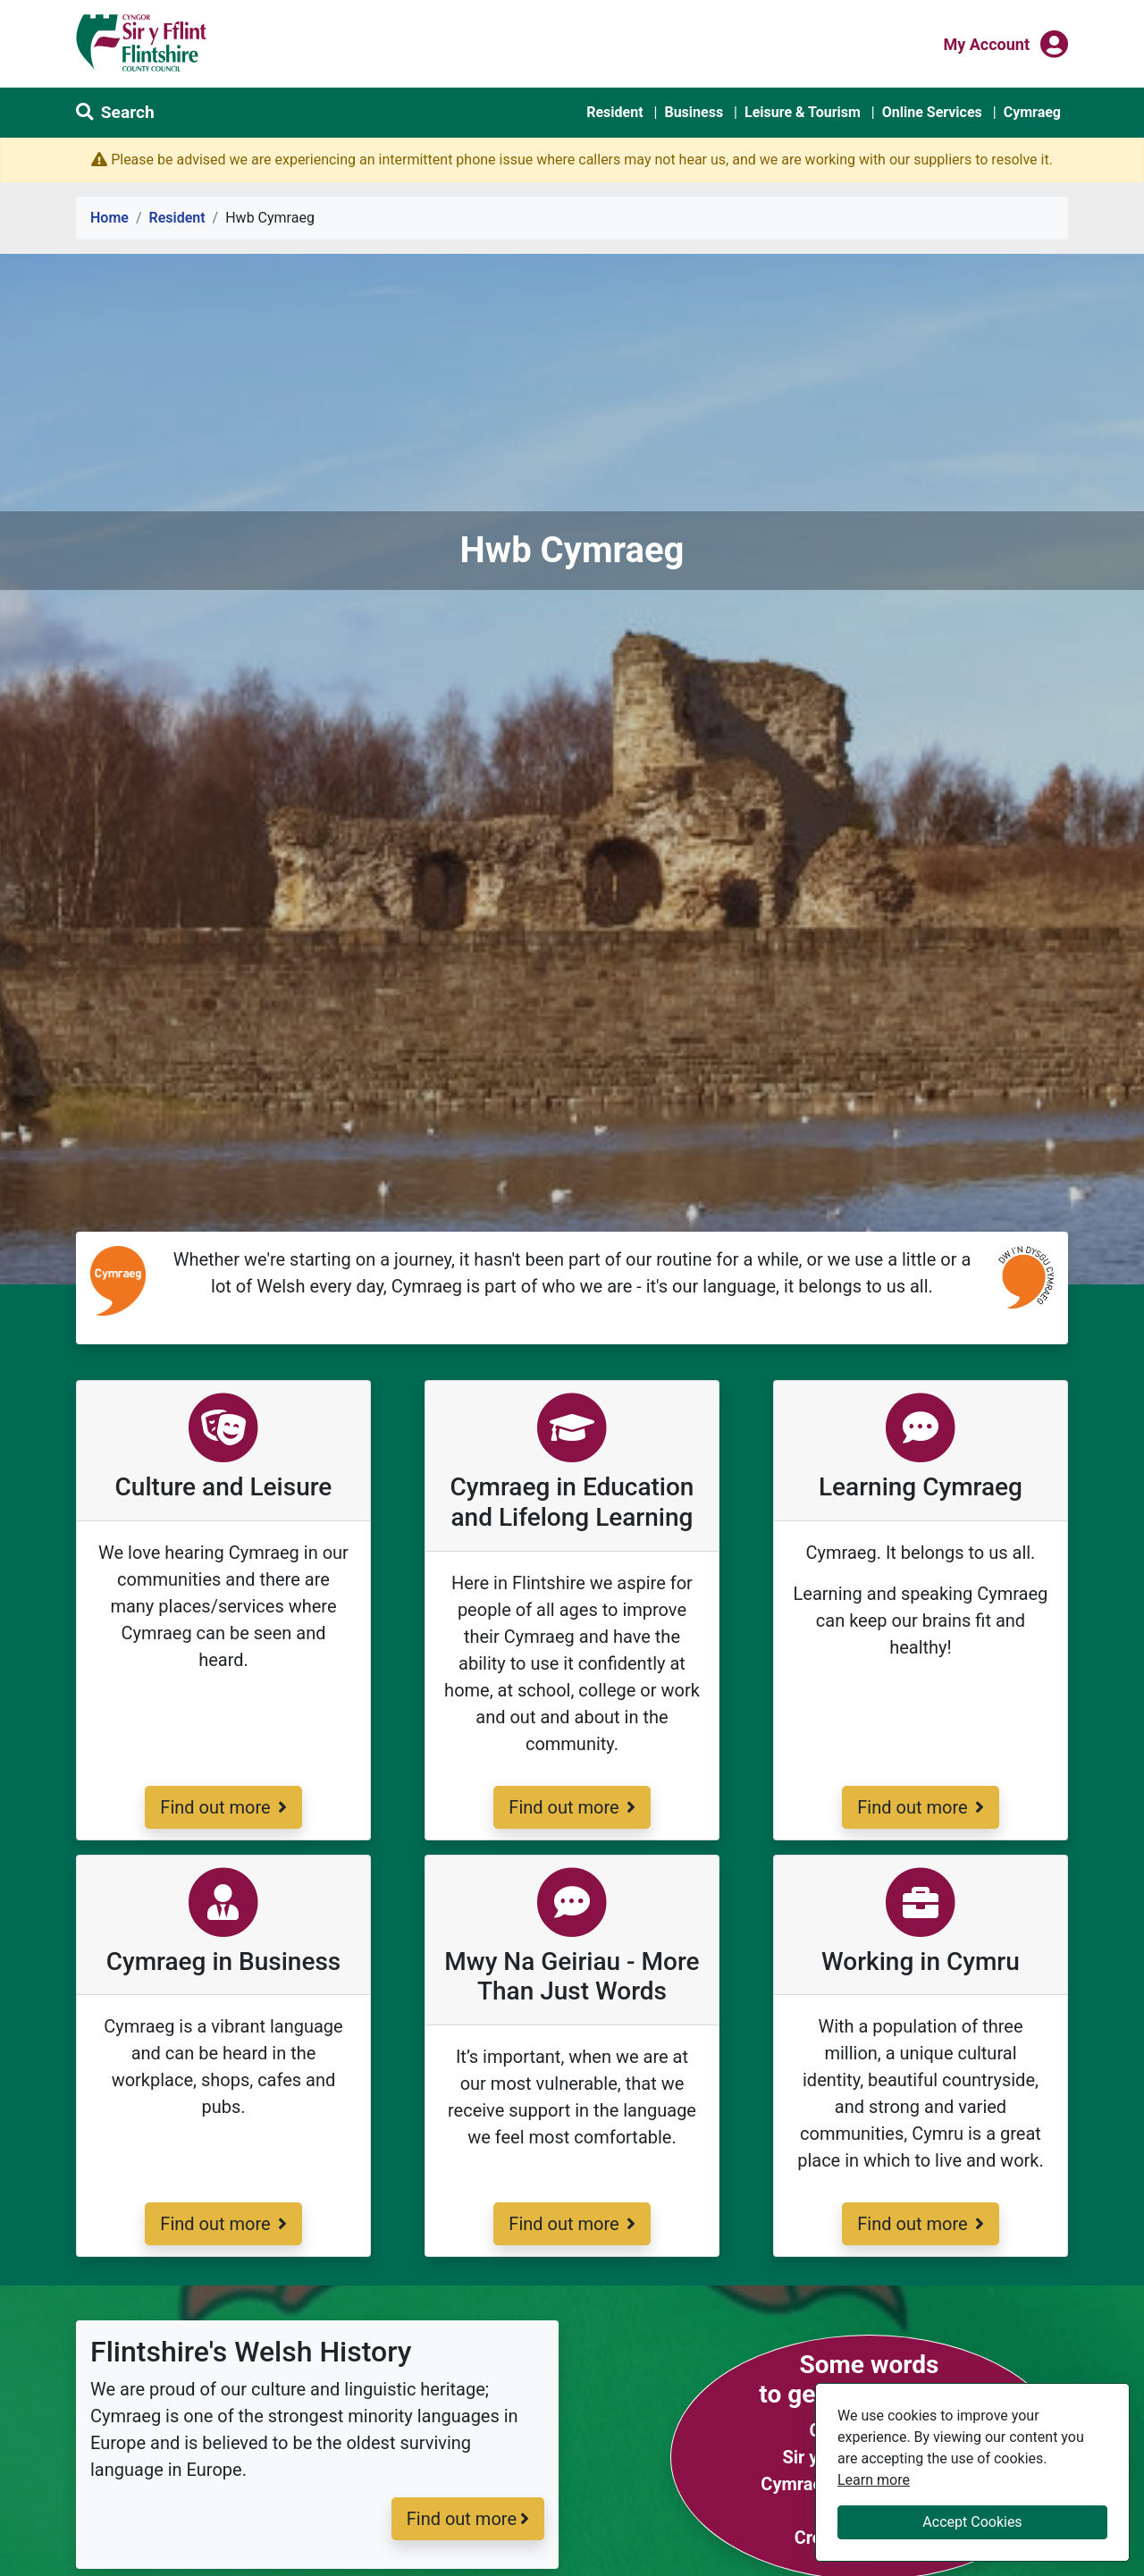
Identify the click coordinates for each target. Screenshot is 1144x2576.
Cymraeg (1032, 112)
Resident (614, 112)
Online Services (932, 112)
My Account (986, 43)
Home (109, 217)
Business (693, 112)
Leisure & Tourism (802, 112)
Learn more (873, 2479)
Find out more (222, 1805)
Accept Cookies (972, 2521)
